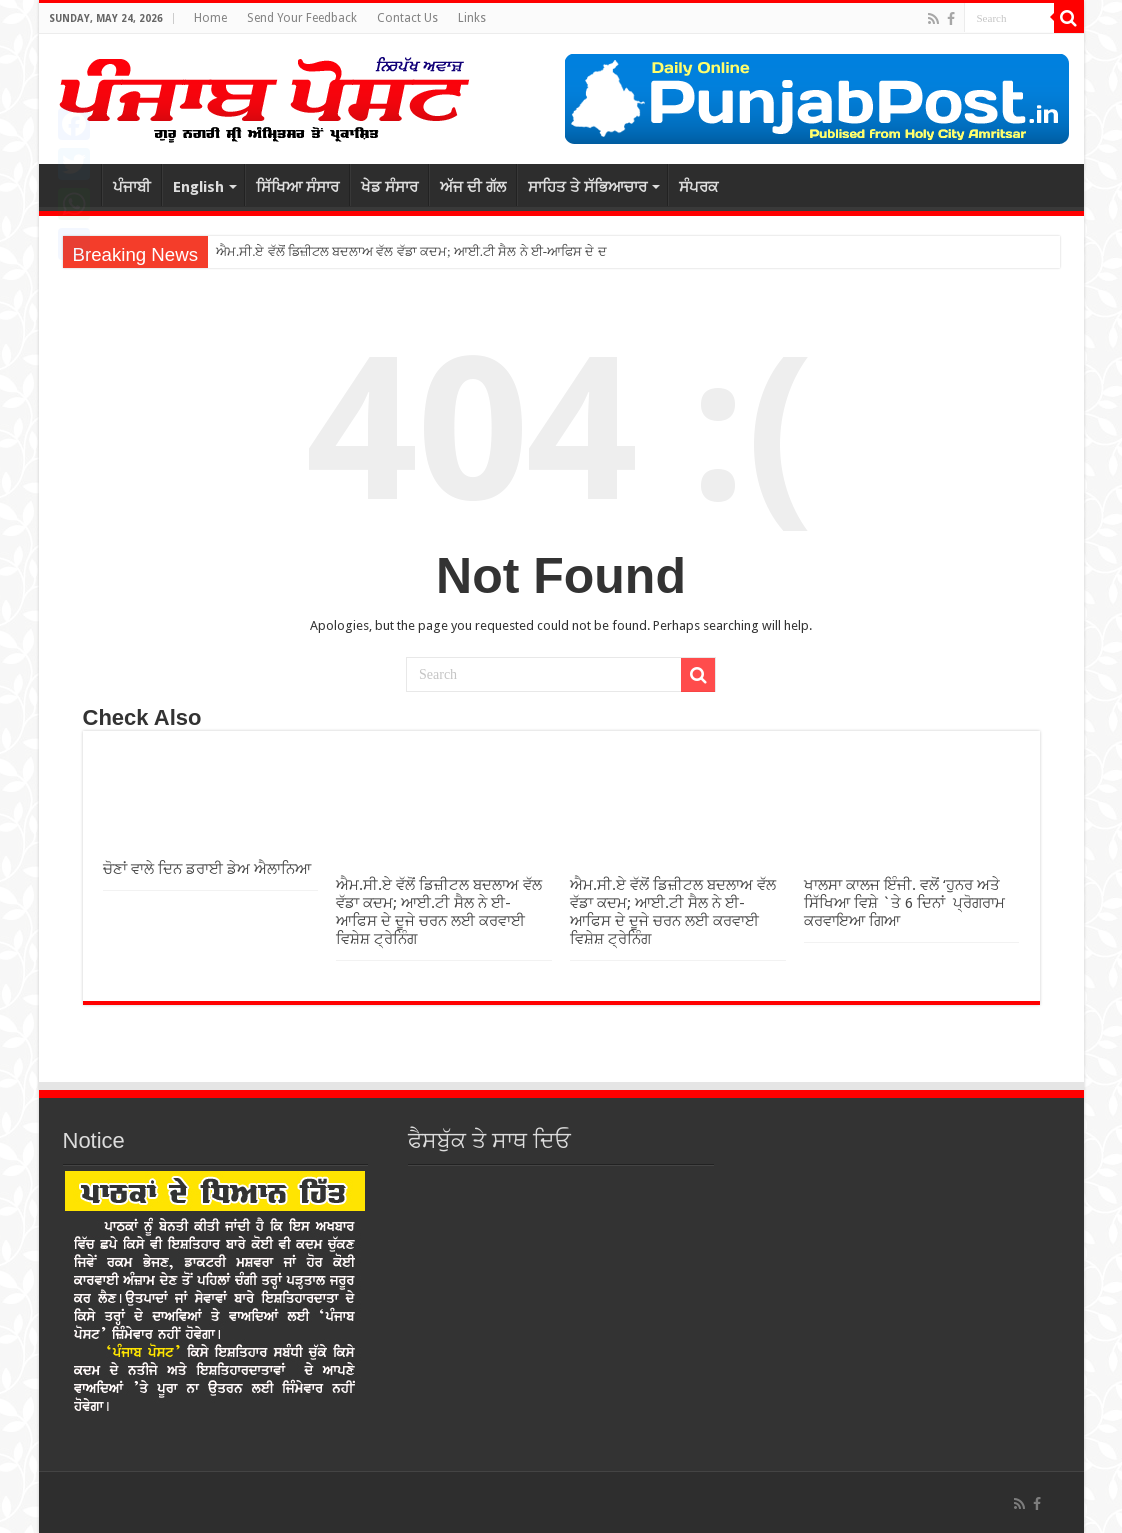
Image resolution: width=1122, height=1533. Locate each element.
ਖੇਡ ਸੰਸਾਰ (389, 187)
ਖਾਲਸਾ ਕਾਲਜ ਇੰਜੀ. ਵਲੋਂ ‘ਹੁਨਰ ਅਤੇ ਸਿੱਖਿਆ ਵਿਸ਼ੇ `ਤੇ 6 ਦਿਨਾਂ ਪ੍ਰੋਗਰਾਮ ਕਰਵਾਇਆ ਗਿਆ (904, 903)
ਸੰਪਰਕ (698, 187)
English (198, 187)
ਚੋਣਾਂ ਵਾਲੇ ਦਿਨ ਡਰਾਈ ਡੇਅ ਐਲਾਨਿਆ (207, 869)
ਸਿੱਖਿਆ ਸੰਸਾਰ (297, 187)
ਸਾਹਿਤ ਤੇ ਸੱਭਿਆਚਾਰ (587, 187)
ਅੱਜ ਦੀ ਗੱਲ (473, 187)
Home (210, 18)
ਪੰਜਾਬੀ (132, 187)
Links (472, 18)
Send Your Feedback (302, 18)
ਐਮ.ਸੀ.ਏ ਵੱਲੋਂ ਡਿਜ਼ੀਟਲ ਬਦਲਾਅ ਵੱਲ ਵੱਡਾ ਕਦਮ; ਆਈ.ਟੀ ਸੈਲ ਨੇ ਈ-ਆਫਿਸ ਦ (405, 251)
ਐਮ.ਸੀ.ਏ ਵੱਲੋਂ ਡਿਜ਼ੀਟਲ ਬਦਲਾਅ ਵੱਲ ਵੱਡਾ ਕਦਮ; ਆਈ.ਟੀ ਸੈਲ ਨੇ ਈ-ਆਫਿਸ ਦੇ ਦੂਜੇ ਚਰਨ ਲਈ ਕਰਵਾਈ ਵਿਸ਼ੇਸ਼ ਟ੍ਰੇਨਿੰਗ (439, 912)
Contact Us (407, 18)
